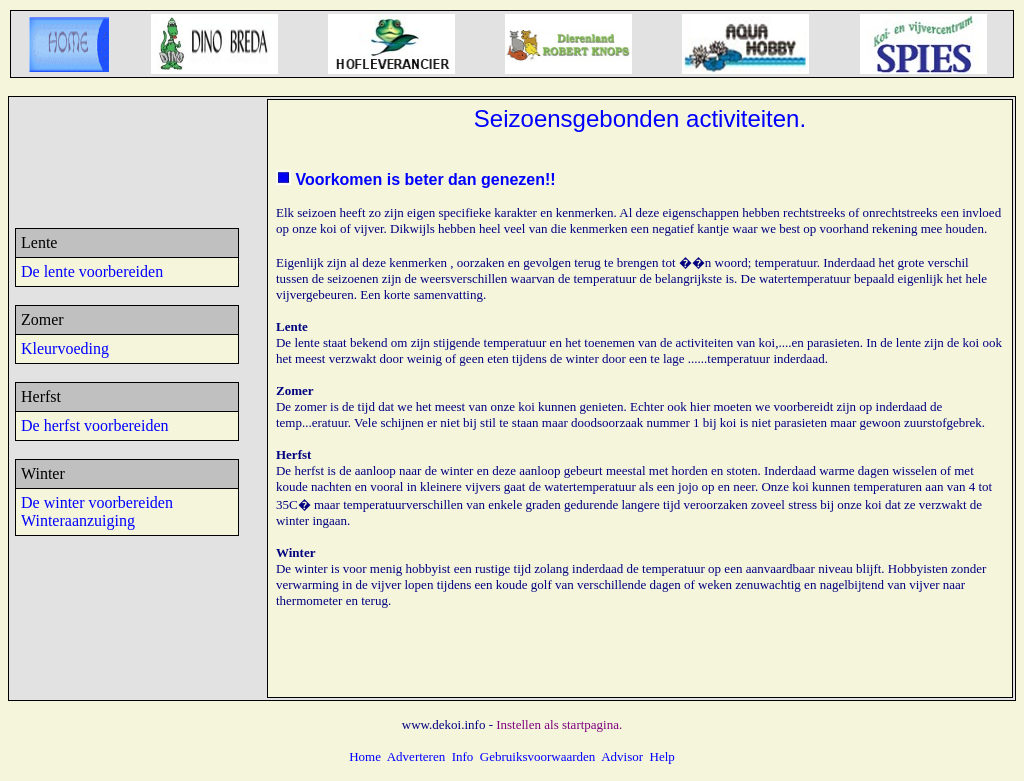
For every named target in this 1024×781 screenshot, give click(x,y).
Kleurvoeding (65, 348)
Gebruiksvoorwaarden (538, 756)
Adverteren (416, 756)
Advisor (622, 756)
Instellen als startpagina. (559, 724)
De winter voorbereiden (97, 502)
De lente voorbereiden (92, 271)
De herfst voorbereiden (95, 425)
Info (463, 756)
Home (365, 756)
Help (662, 756)
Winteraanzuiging (78, 520)
